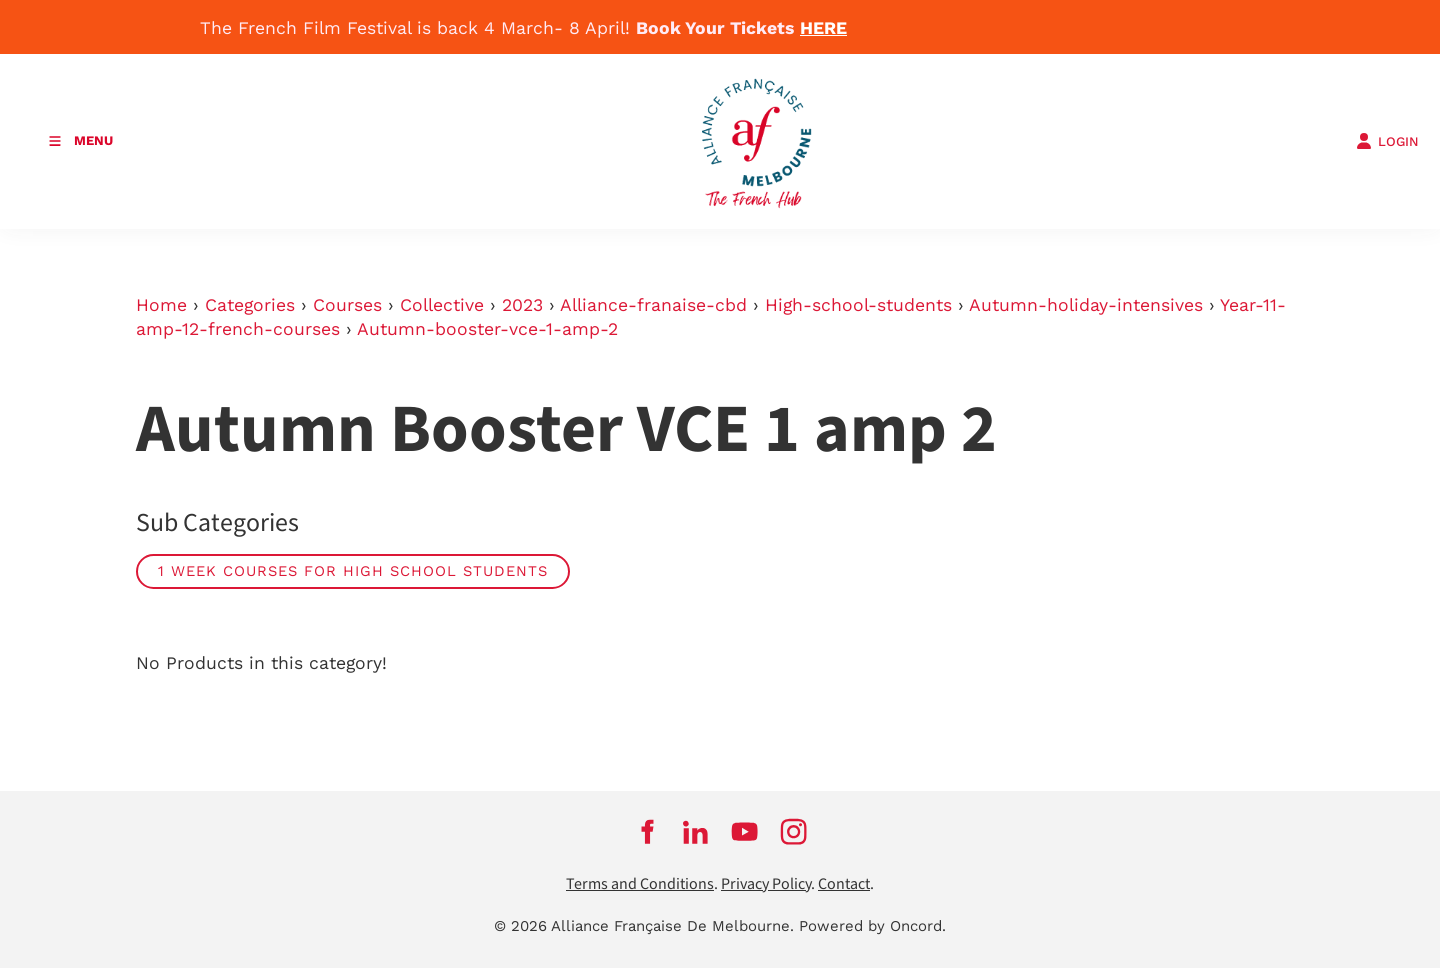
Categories (250, 305)
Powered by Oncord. (872, 926)
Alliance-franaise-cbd (653, 305)
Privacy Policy (766, 884)
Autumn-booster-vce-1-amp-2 (487, 329)
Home (161, 305)
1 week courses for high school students (353, 571)
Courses (347, 305)
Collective (442, 305)
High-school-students (858, 305)
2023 (522, 305)
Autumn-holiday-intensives (1086, 305)
